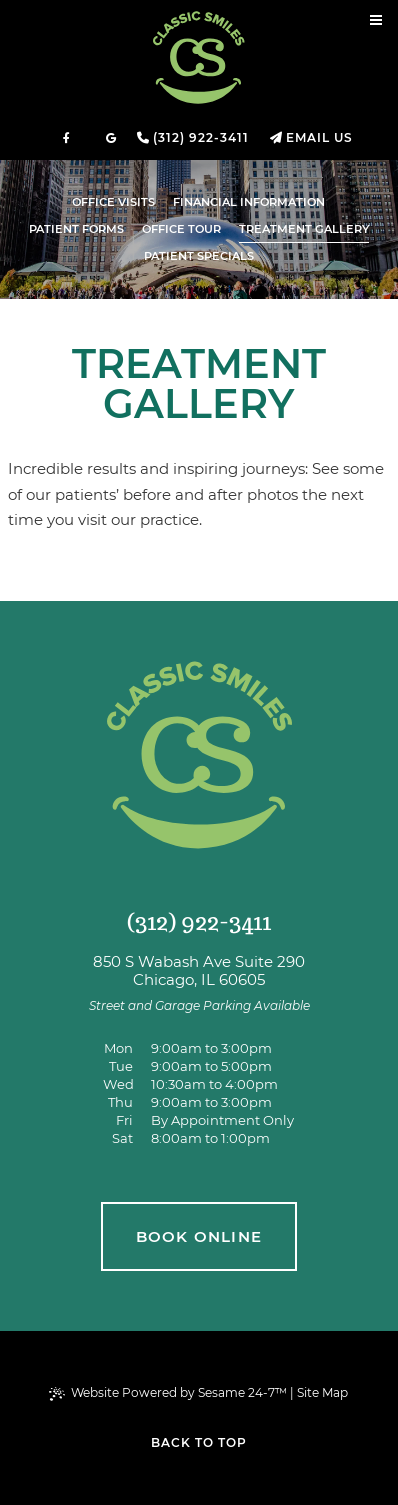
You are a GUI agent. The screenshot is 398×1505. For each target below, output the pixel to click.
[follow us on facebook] (67, 138)
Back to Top (199, 1442)
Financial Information (249, 202)
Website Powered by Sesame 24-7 (168, 1393)
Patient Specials (199, 256)
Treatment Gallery (304, 229)
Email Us (319, 137)
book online (199, 1236)
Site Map (322, 1392)
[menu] (376, 22)
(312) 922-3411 (200, 137)
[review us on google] (111, 138)
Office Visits (113, 202)
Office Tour (181, 229)
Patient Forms (76, 229)
